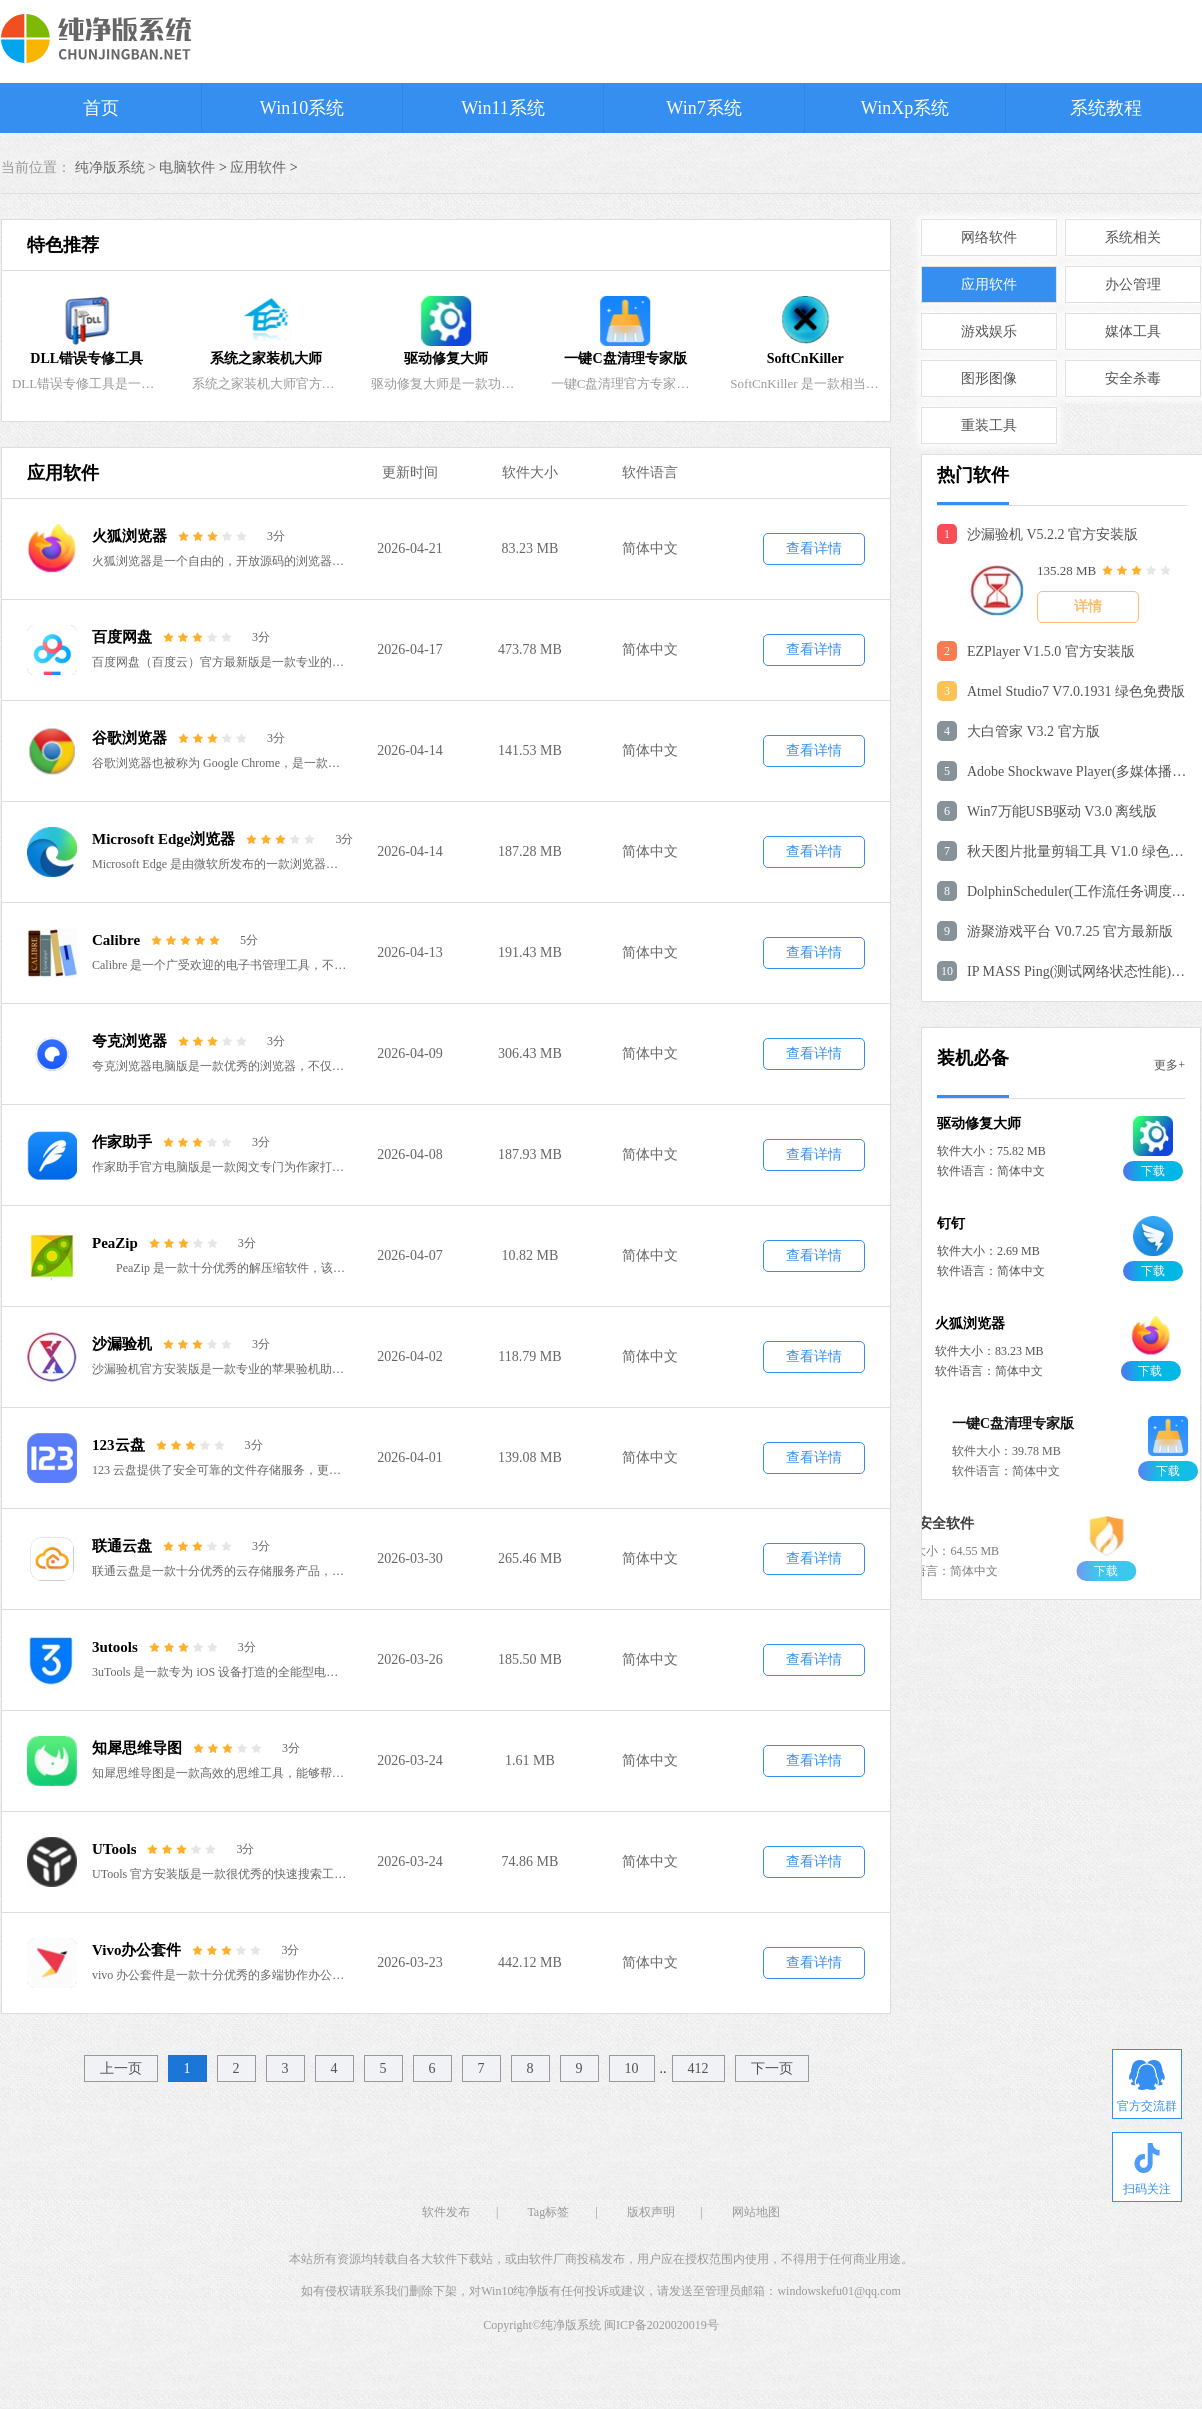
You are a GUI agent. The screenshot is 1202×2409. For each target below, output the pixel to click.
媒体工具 (1133, 331)
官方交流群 (1147, 2086)
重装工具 (989, 425)
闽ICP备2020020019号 (661, 2325)
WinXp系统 (905, 108)
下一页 (772, 2068)
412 (698, 2068)
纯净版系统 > (117, 167)
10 (632, 2068)
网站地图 (756, 2212)
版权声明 (651, 2212)
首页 (101, 108)
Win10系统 (302, 108)
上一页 (121, 2068)
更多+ (1169, 1065)
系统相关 (1133, 237)
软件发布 (446, 2212)
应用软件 (258, 167)
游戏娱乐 (989, 331)
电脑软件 (187, 167)
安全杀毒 (1133, 378)
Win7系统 (703, 108)
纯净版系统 (571, 2325)
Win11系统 (503, 108)
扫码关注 (1147, 2169)
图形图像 (989, 378)
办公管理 (1133, 284)
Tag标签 (548, 2212)
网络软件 (989, 237)
